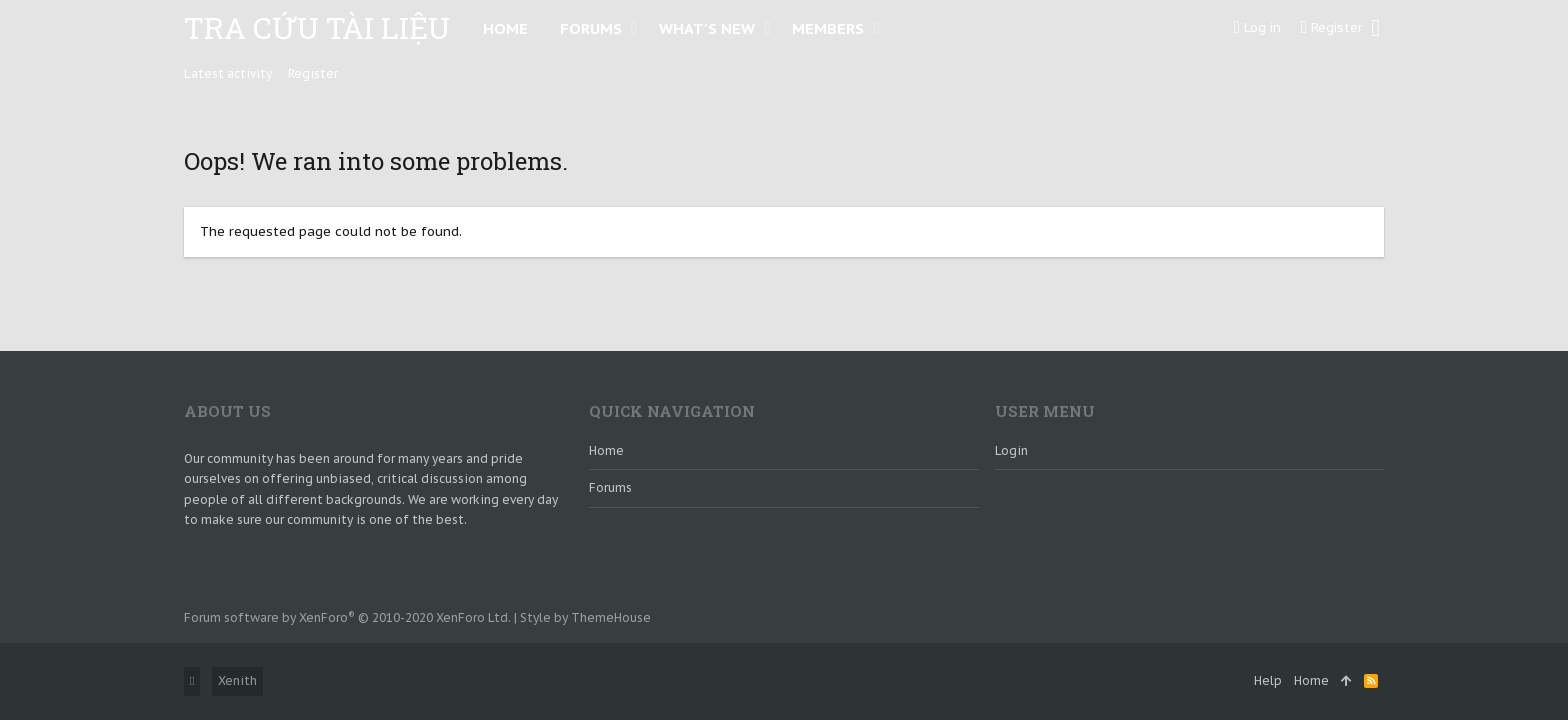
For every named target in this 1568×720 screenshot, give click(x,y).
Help (1268, 680)
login (1011, 450)
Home (606, 450)
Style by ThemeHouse (585, 617)
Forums (610, 487)
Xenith (237, 680)
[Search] (1375, 28)
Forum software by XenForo (347, 617)
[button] (634, 28)
